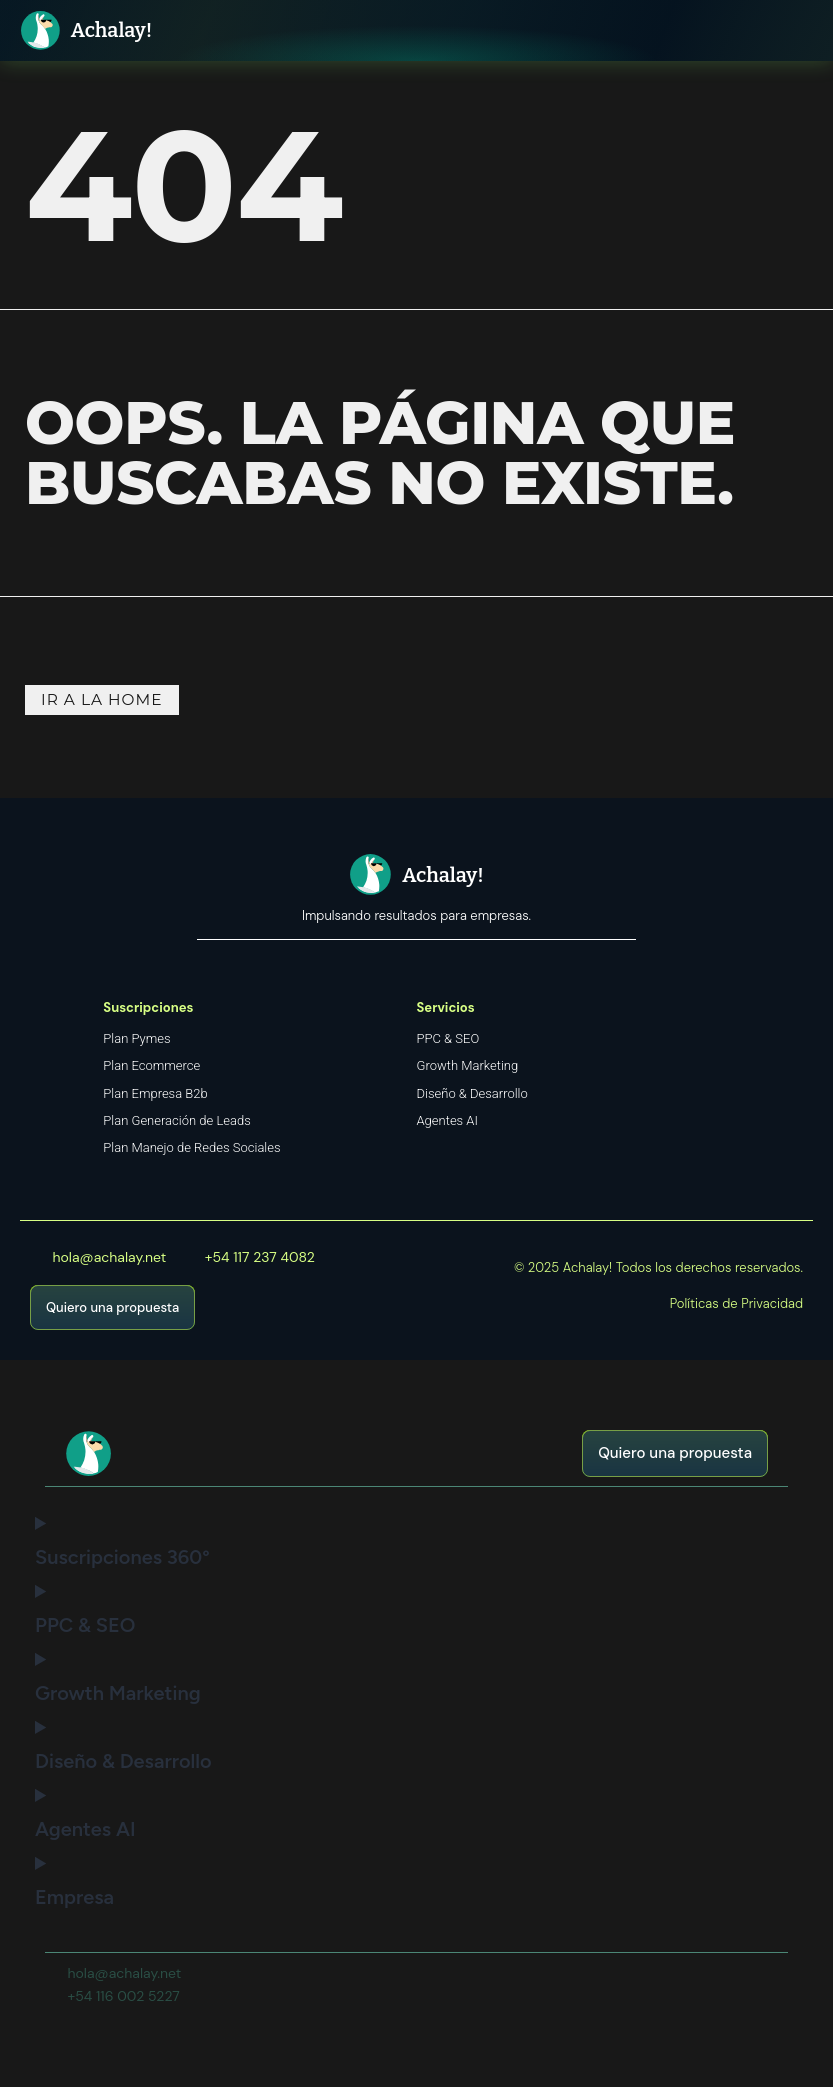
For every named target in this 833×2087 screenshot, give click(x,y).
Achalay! (116, 33)
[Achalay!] (42, 32)
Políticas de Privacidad (736, 1310)
